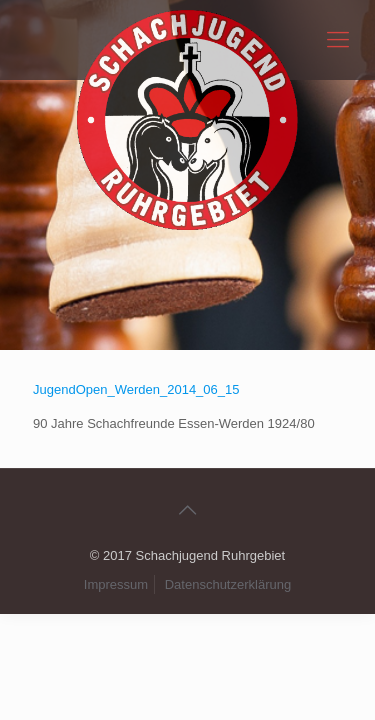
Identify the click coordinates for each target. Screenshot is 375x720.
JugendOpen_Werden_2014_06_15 (136, 389)
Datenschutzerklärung (228, 584)
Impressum (116, 584)
